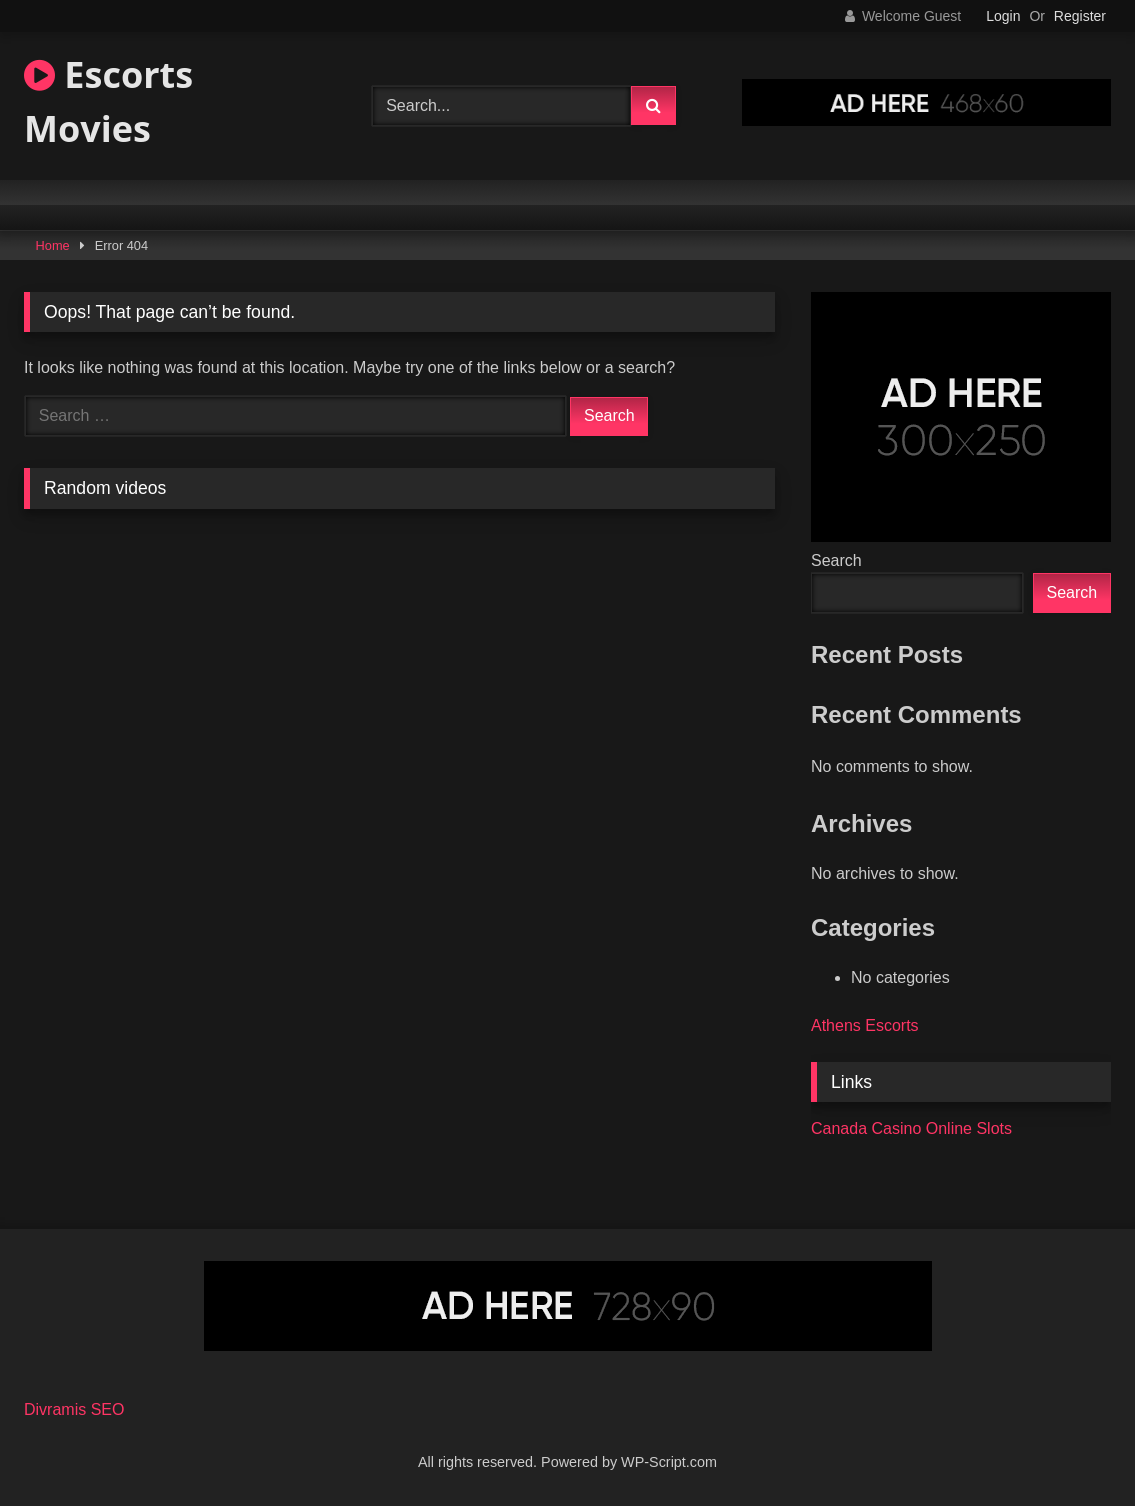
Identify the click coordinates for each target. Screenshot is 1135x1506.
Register (1080, 16)
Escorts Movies (108, 101)
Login (1003, 16)
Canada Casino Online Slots (911, 1128)
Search (836, 560)
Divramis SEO (74, 1409)
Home (53, 245)
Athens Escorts (865, 1025)
